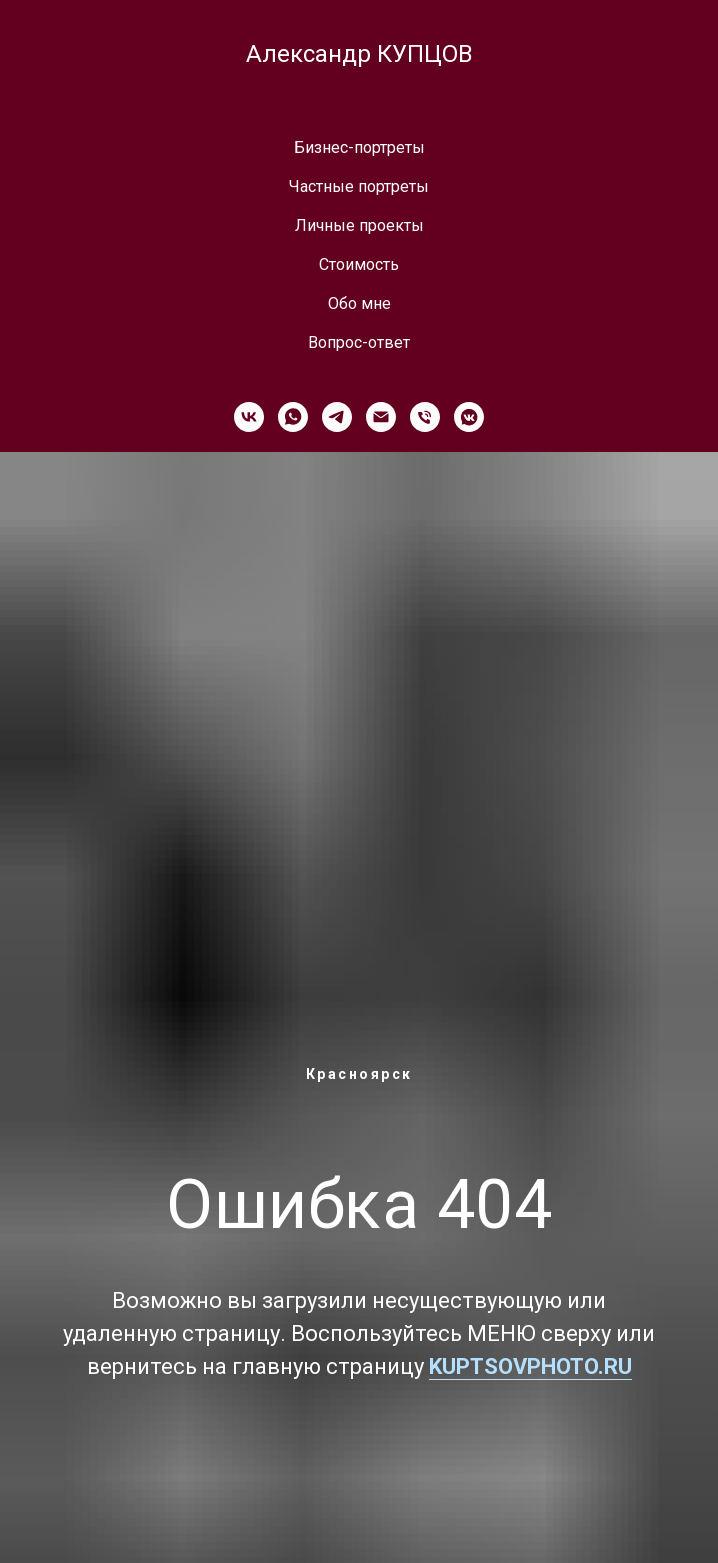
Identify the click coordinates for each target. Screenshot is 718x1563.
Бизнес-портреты (359, 147)
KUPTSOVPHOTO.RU (530, 1366)
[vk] (249, 417)
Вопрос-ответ (359, 342)
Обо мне (359, 303)
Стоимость (359, 264)
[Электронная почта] (381, 417)
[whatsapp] (293, 417)
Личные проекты (359, 225)
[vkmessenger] (469, 417)
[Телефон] (425, 417)
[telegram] (337, 417)
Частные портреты (359, 186)
